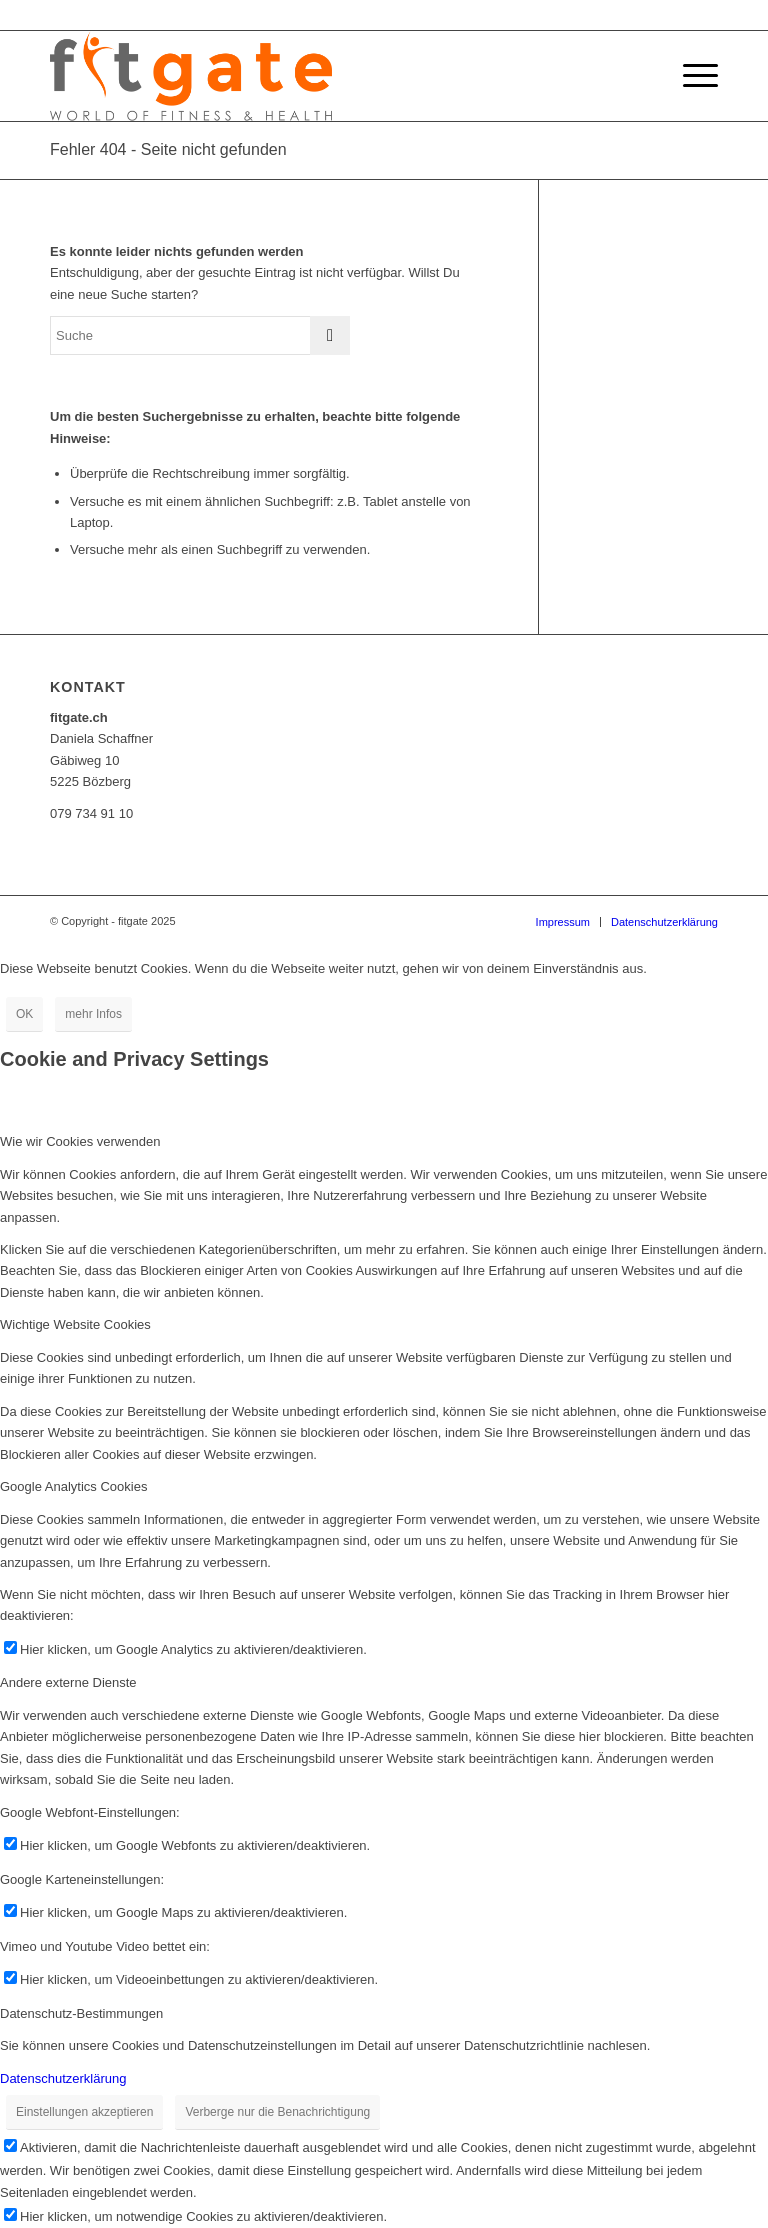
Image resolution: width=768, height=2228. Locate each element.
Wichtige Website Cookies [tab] (75, 1324)
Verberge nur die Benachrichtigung (277, 2112)
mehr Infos (93, 1014)
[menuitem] (563, 922)
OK (24, 1014)
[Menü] (690, 76)
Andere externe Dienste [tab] (68, 1682)
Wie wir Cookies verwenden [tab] (80, 1141)
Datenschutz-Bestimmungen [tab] (81, 2013)
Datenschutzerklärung (63, 2078)
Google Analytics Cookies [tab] (73, 1486)
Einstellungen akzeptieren (84, 2112)
